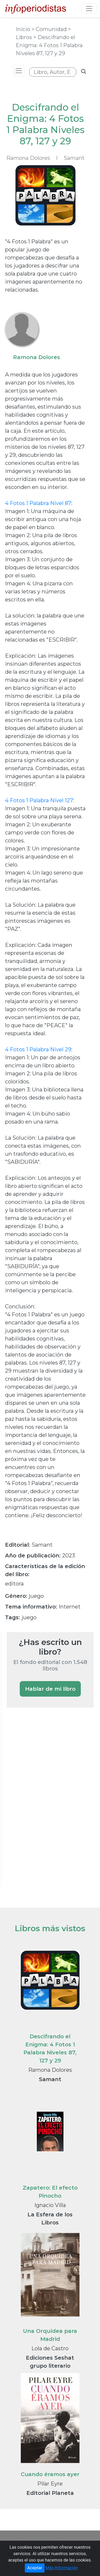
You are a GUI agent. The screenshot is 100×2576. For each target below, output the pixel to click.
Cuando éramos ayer (50, 2474)
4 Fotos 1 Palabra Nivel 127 (39, 800)
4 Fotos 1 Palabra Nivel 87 (38, 503)
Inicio (23, 29)
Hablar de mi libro (50, 1689)
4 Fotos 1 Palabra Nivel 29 (38, 1049)
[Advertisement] (47, 1804)
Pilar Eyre (50, 2483)
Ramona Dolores (50, 2070)
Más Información (62, 2567)
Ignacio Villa (50, 2205)
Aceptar (34, 2567)
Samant (74, 158)
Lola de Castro (50, 2348)
